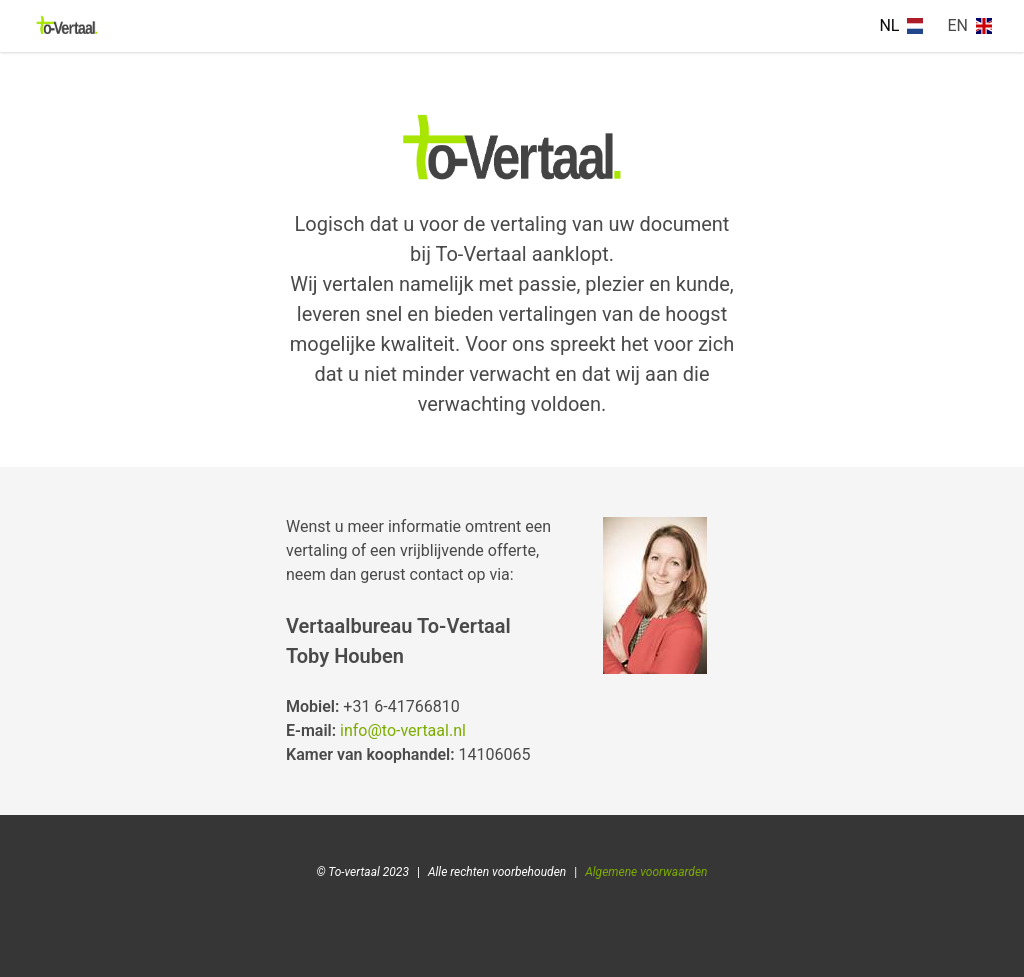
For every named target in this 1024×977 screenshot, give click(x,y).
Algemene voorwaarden (646, 872)
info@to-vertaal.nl (403, 730)
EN (969, 25)
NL (901, 25)
